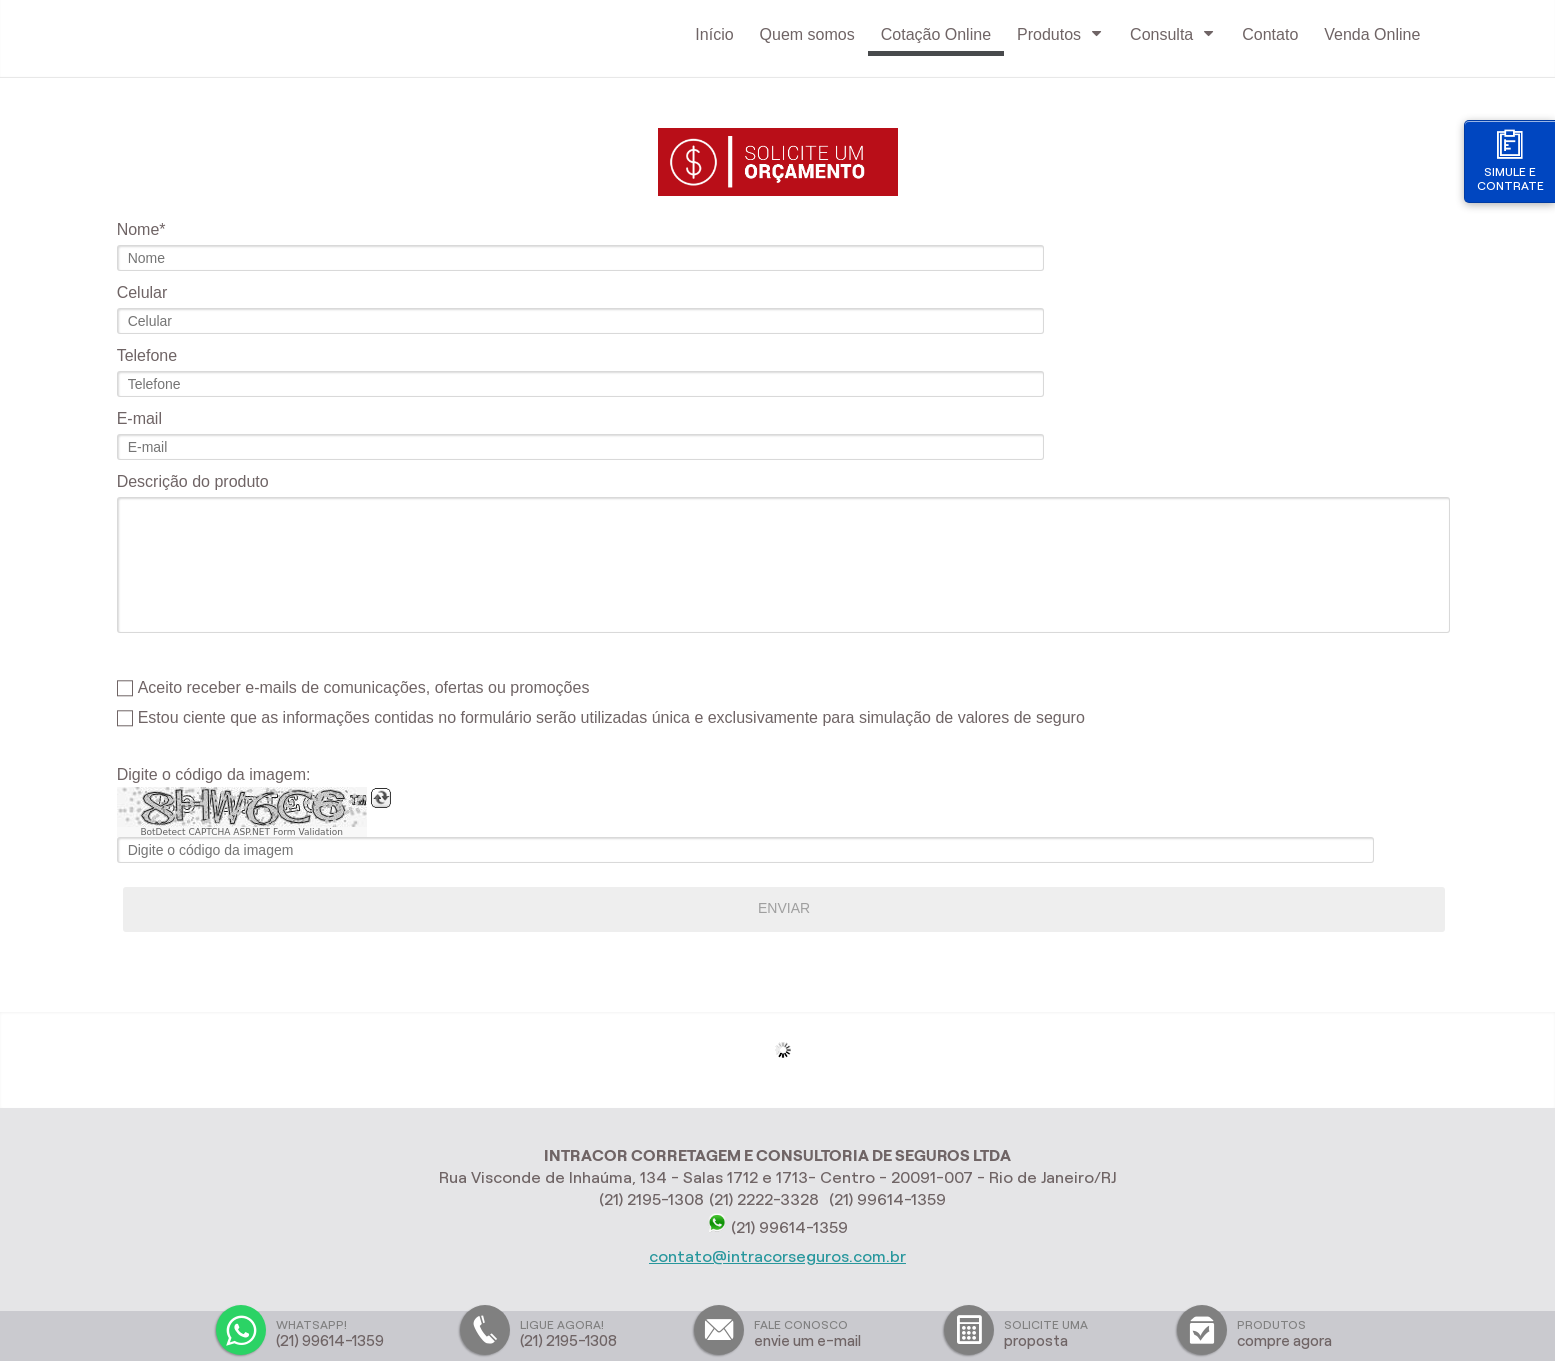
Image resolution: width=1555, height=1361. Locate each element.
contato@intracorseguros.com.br (777, 1256)
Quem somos (807, 34)
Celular (142, 292)
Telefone (147, 355)
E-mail (139, 418)
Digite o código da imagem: (214, 774)
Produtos (1060, 34)
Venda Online (1372, 34)
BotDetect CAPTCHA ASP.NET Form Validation (241, 832)
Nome (138, 229)
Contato (1270, 34)
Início (714, 34)
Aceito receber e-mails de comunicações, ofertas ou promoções (364, 687)
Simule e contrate (1510, 160)
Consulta (1173, 34)
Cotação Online (936, 34)
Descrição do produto (193, 481)
